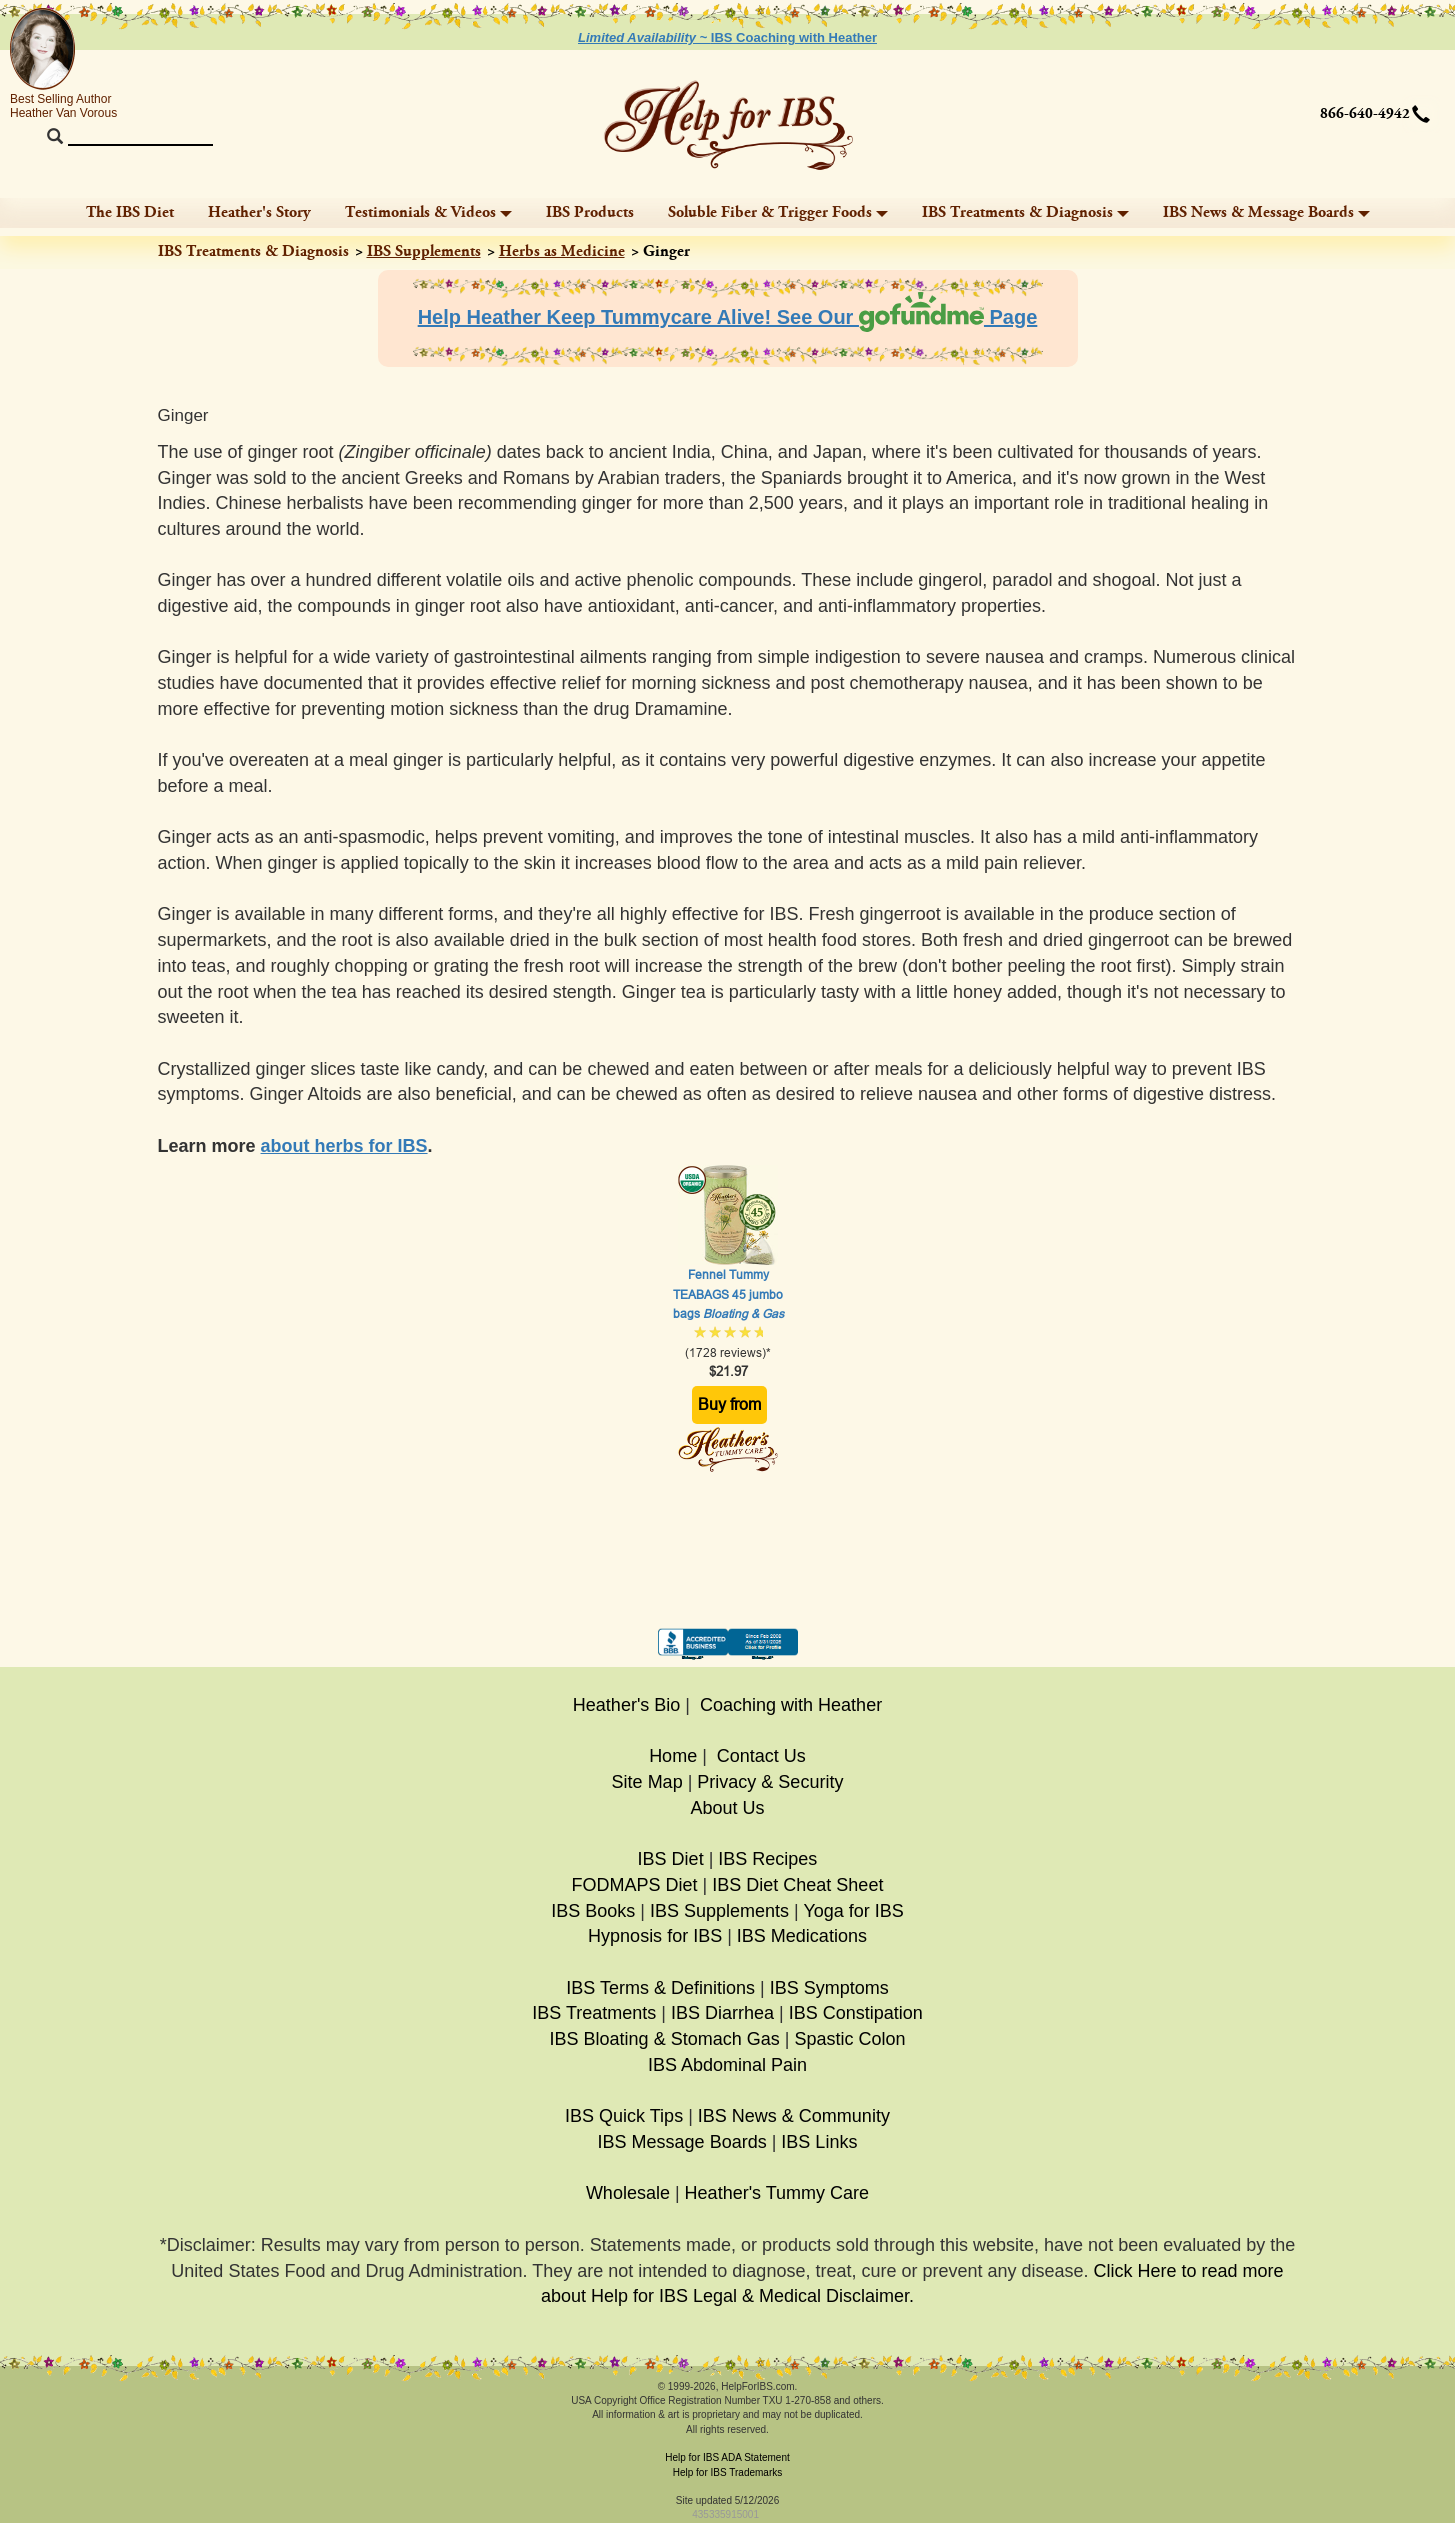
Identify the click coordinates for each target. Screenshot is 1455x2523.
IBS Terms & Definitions (660, 1988)
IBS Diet (671, 1859)
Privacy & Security (770, 1782)
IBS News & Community (794, 2116)
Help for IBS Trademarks (727, 2472)
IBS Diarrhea (722, 2013)
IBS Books (593, 1911)
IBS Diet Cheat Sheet (797, 1885)
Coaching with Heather (791, 1705)
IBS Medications (802, 1936)
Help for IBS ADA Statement (727, 2457)
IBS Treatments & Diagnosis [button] (1025, 212)
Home (673, 1756)
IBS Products (590, 212)
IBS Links (819, 2142)
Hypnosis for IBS (655, 1936)
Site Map (647, 1782)
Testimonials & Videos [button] (428, 212)
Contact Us (761, 1756)
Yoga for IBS (853, 1911)
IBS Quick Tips (624, 2116)
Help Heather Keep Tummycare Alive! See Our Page (728, 317)
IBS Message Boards (682, 2142)
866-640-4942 (1365, 114)
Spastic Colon (849, 2039)
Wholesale (628, 2193)
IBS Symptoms (829, 1988)
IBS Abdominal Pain (727, 2065)
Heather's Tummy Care (777, 2193)
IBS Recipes (767, 1859)
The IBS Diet (130, 212)
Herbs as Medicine (562, 251)
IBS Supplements (424, 251)
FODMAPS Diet (635, 1885)
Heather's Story (259, 212)
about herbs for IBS (344, 1146)
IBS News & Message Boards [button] (1266, 212)
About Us (727, 1808)
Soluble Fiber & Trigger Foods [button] (778, 212)
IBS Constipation (856, 2013)
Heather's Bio (627, 1705)
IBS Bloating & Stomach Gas (665, 2039)
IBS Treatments (594, 2013)
